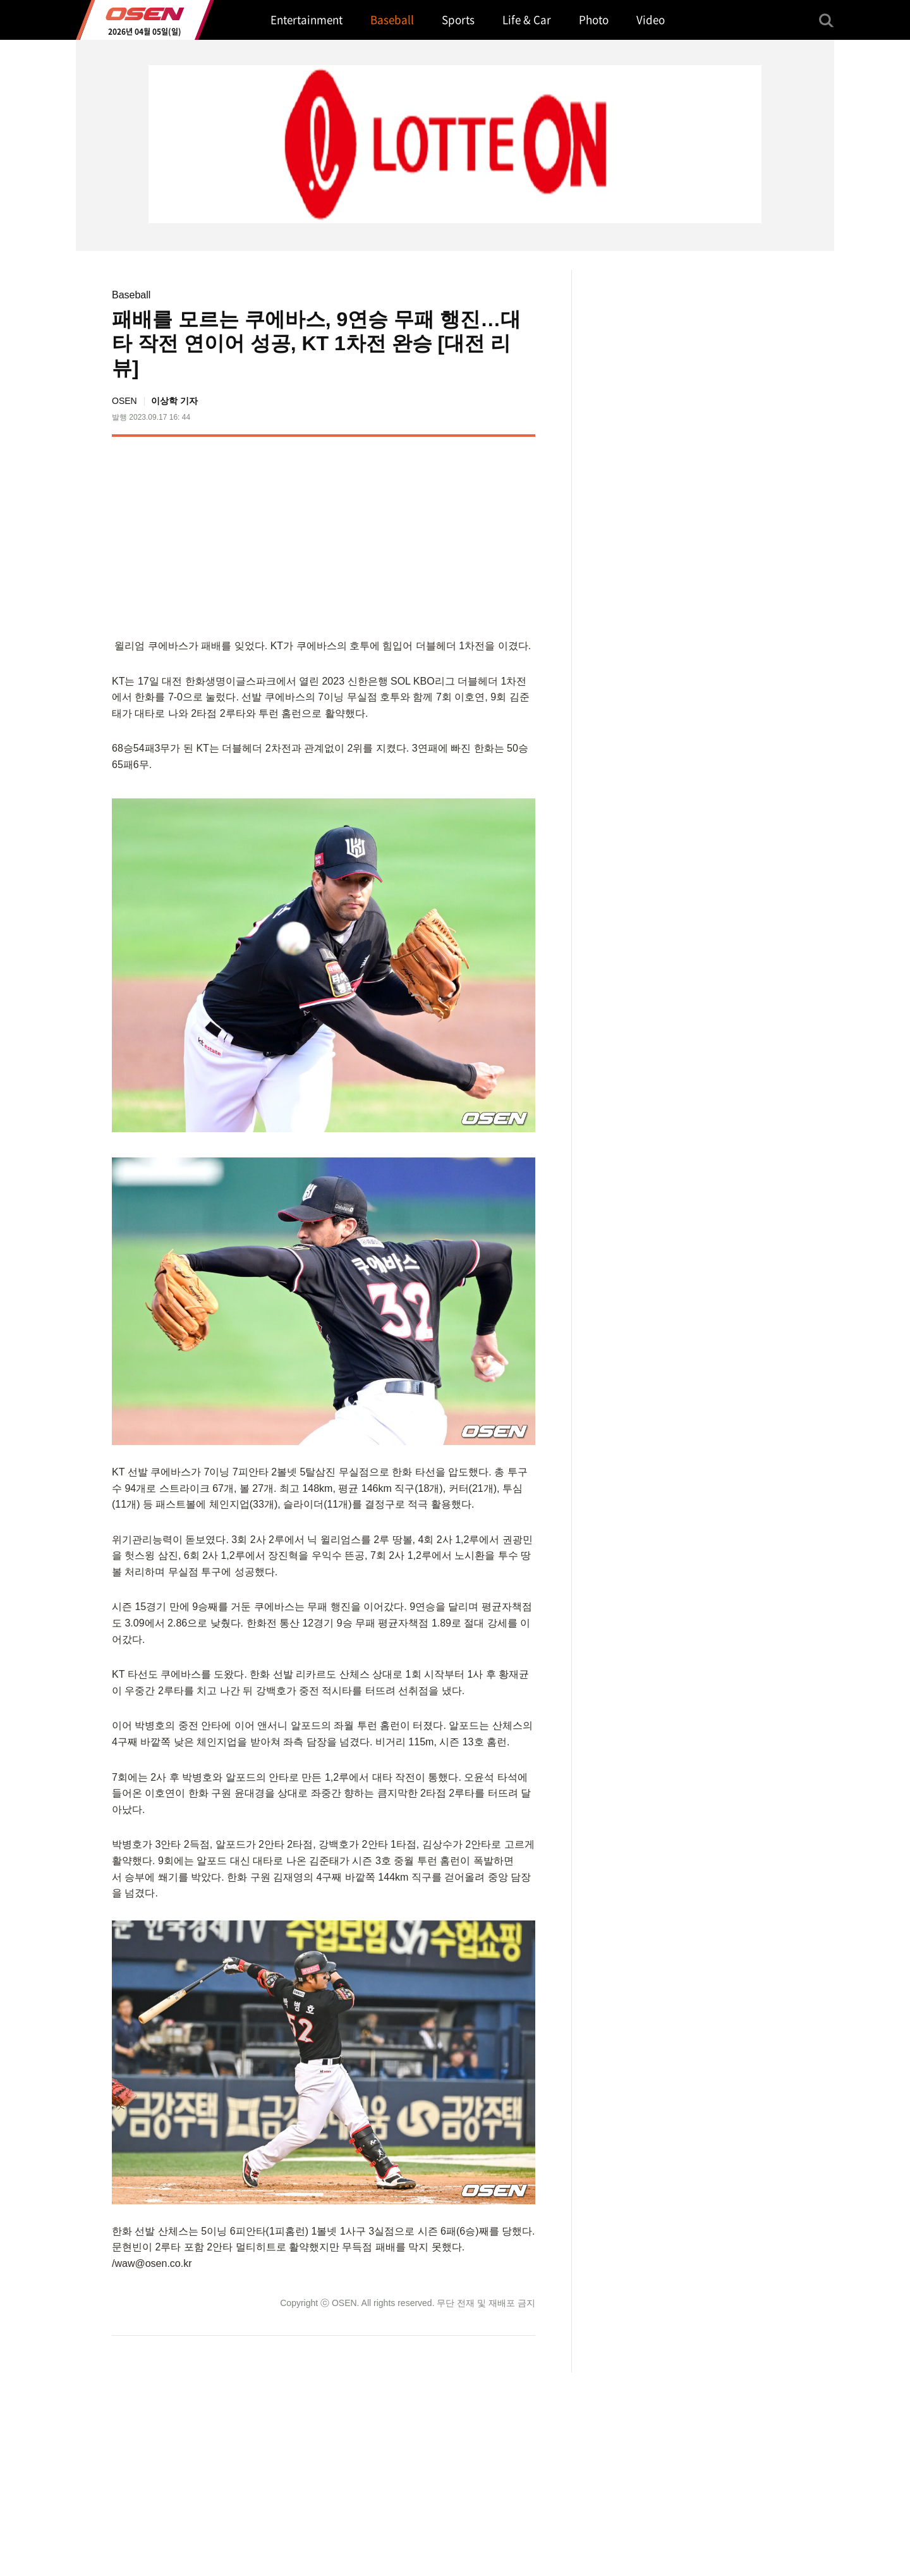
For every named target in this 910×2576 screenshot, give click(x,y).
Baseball (131, 295)
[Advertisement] (429, 535)
